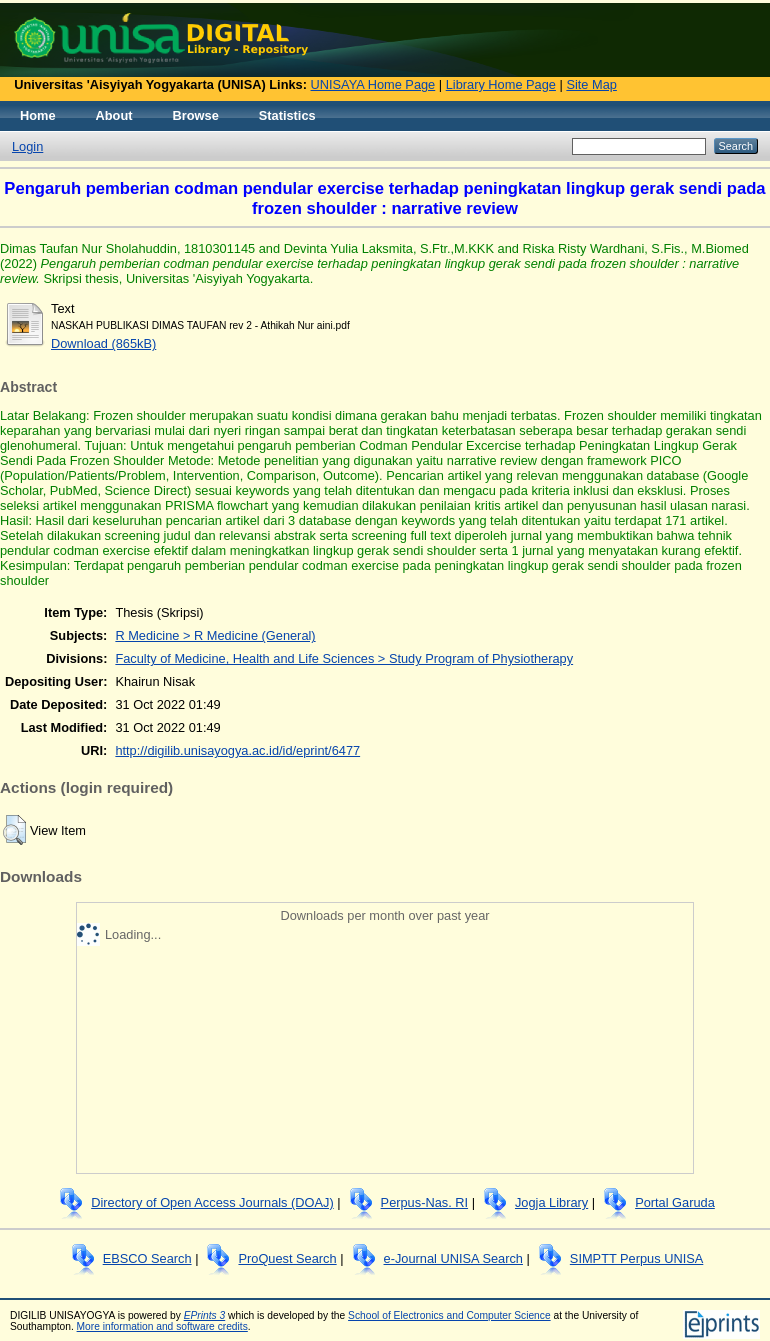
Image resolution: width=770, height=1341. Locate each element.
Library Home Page (501, 84)
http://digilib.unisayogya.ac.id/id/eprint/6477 (237, 750)
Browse (196, 115)
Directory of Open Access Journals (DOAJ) (212, 1202)
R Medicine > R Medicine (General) (215, 635)
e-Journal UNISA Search (453, 1258)
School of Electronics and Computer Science (449, 1315)
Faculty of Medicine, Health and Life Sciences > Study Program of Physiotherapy (344, 658)
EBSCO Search (147, 1258)
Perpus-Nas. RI (424, 1202)
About (114, 115)
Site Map (591, 84)
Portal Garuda (675, 1202)
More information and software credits (162, 1326)
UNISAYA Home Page (373, 84)
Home (38, 115)
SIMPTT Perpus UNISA (636, 1258)
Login (27, 146)
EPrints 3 (205, 1315)
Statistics (287, 115)
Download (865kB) (103, 343)
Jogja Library (551, 1202)
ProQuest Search (287, 1258)
